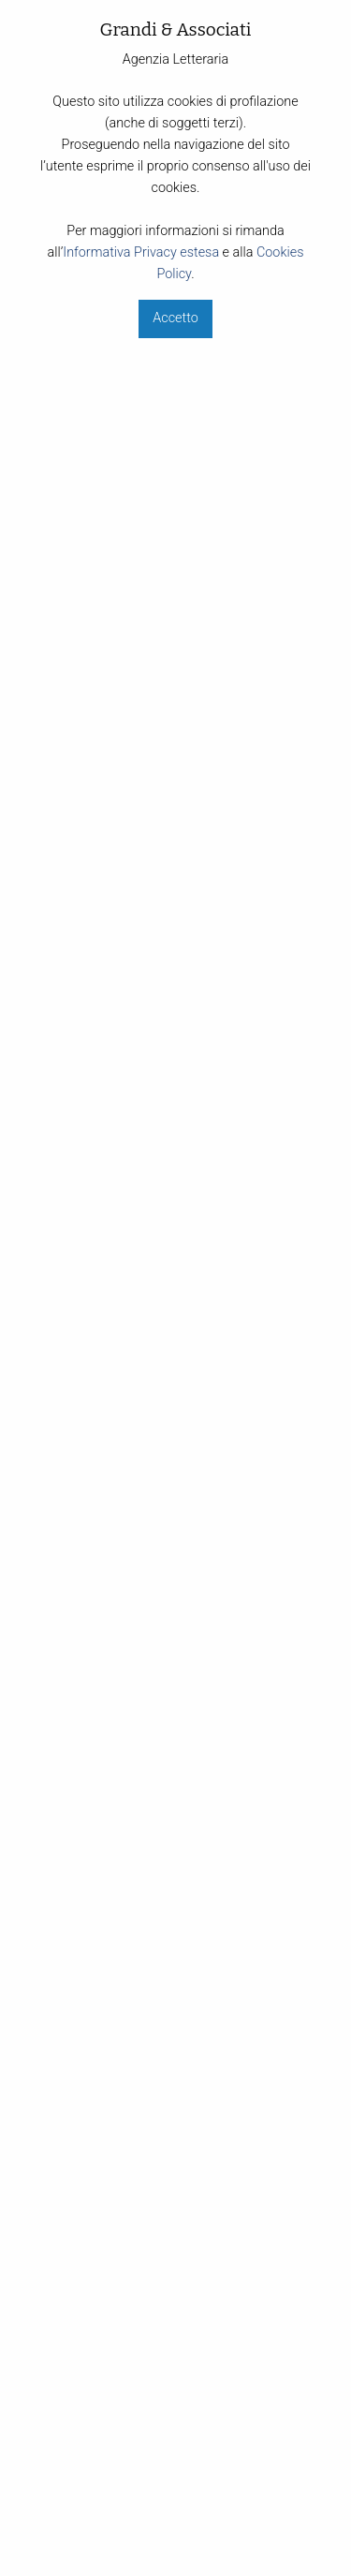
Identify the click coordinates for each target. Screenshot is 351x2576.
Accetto (175, 318)
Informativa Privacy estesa (141, 252)
